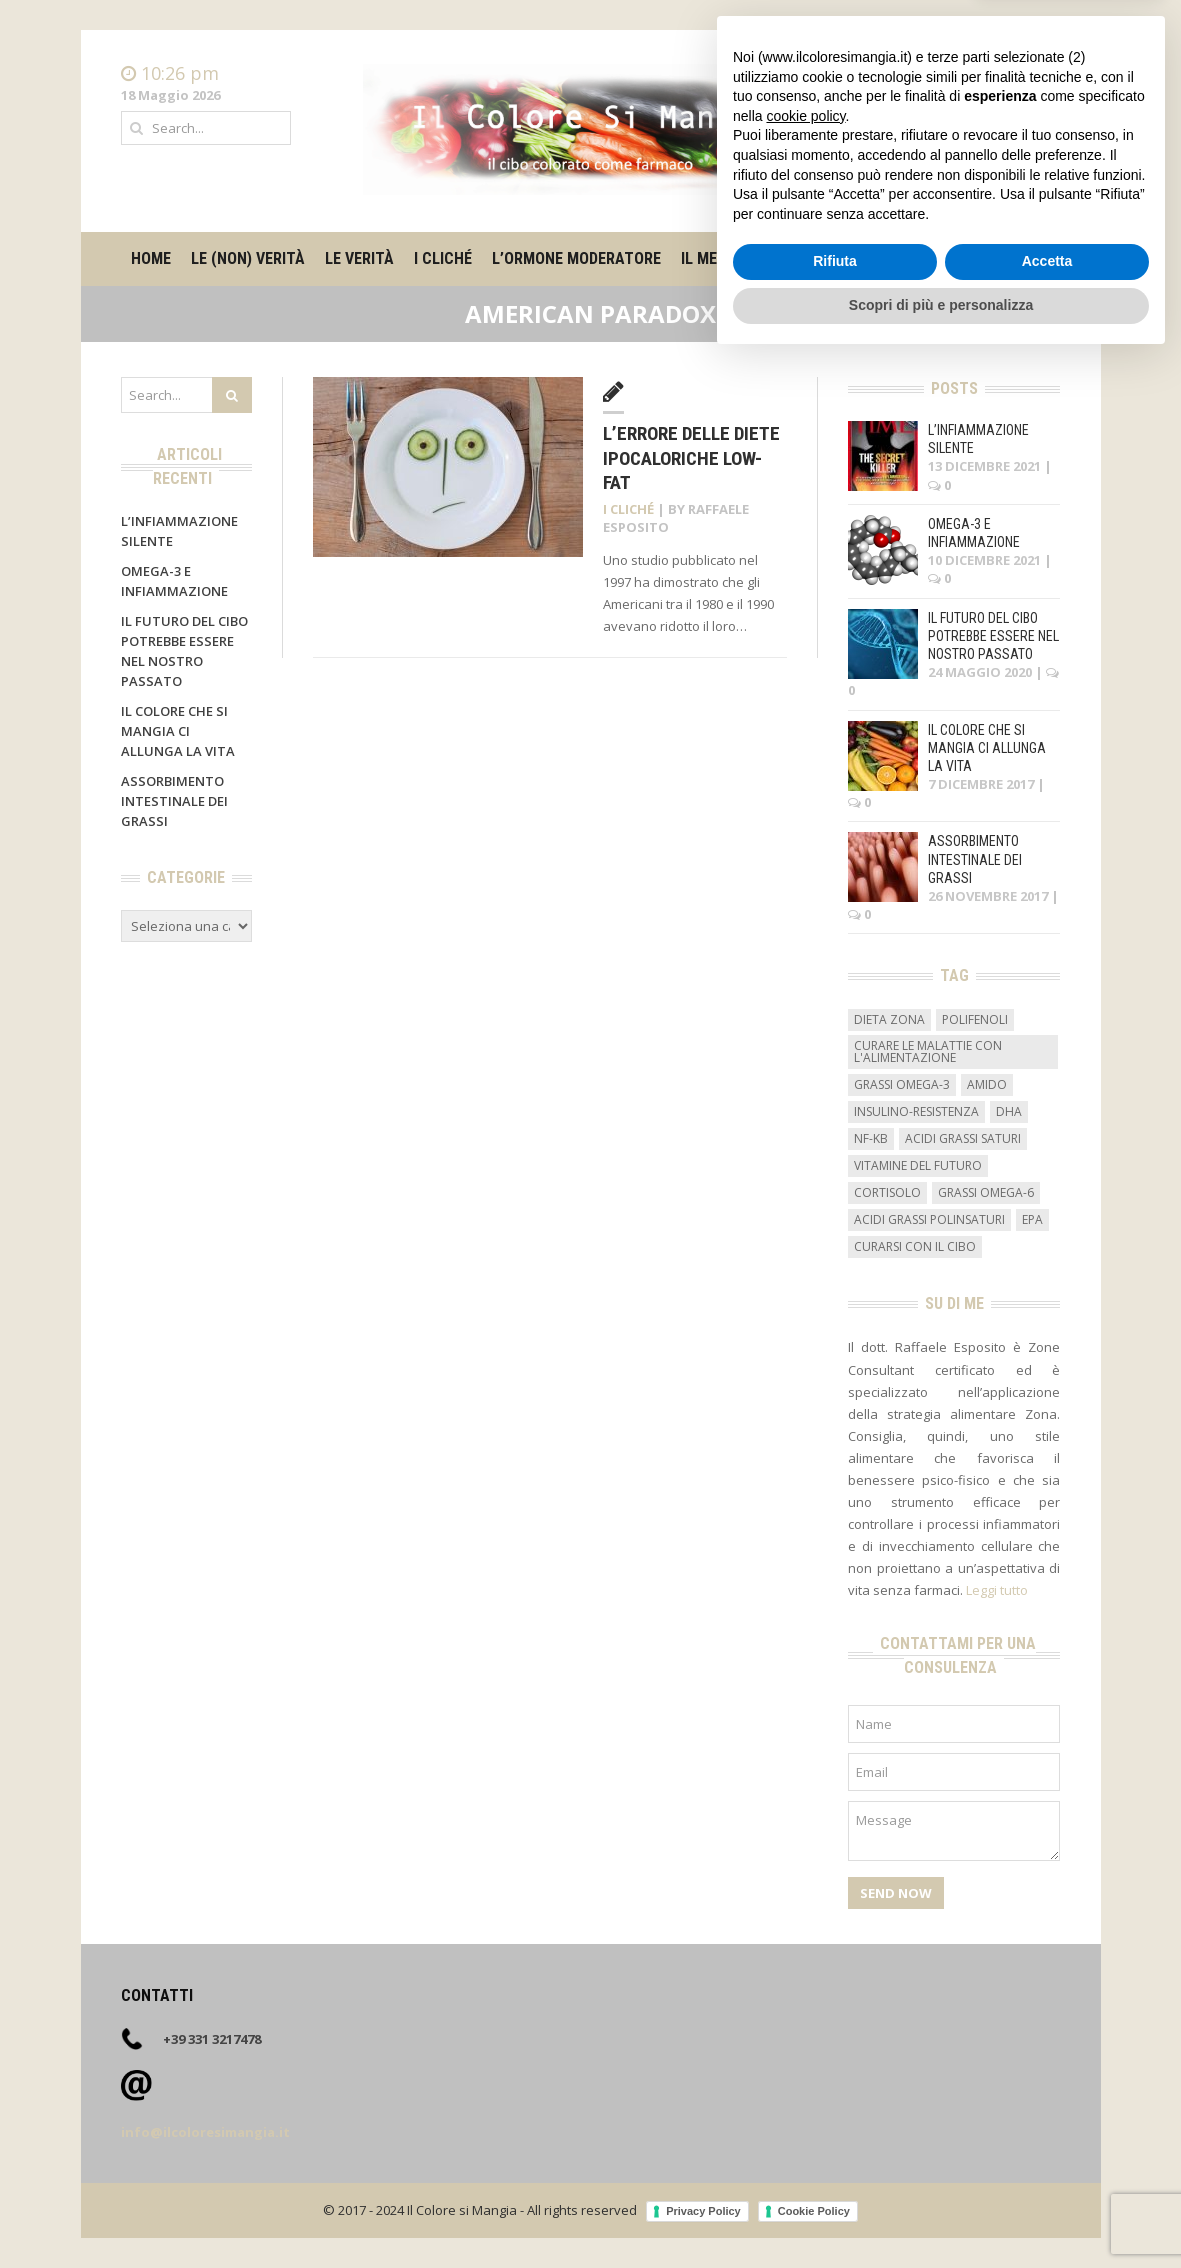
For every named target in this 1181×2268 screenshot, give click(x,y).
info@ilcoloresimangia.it (205, 2132)
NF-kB (871, 1138)
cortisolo (887, 1192)
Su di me (908, 258)
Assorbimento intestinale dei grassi (174, 801)
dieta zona (889, 1019)
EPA (1032, 1219)
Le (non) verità (248, 258)
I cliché (443, 258)
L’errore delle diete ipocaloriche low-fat (691, 458)
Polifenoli (975, 1019)
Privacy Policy (703, 2211)
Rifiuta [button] (835, 2170)
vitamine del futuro (918, 1165)
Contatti (1035, 94)
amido (987, 1084)
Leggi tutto (997, 1590)
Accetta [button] (1047, 2170)
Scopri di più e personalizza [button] (941, 2213)
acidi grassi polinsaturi (929, 1219)
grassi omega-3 (902, 1084)
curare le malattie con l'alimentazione (928, 1051)
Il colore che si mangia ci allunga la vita (178, 731)
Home (1042, 74)
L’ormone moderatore (576, 258)
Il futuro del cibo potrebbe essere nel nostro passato (993, 636)
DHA (1009, 1111)
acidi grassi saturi (963, 1138)
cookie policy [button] (805, 2024)
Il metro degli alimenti (770, 258)
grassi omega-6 (986, 1192)
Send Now (896, 1893)
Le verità (359, 258)
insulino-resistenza (916, 1111)
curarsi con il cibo (915, 1246)
